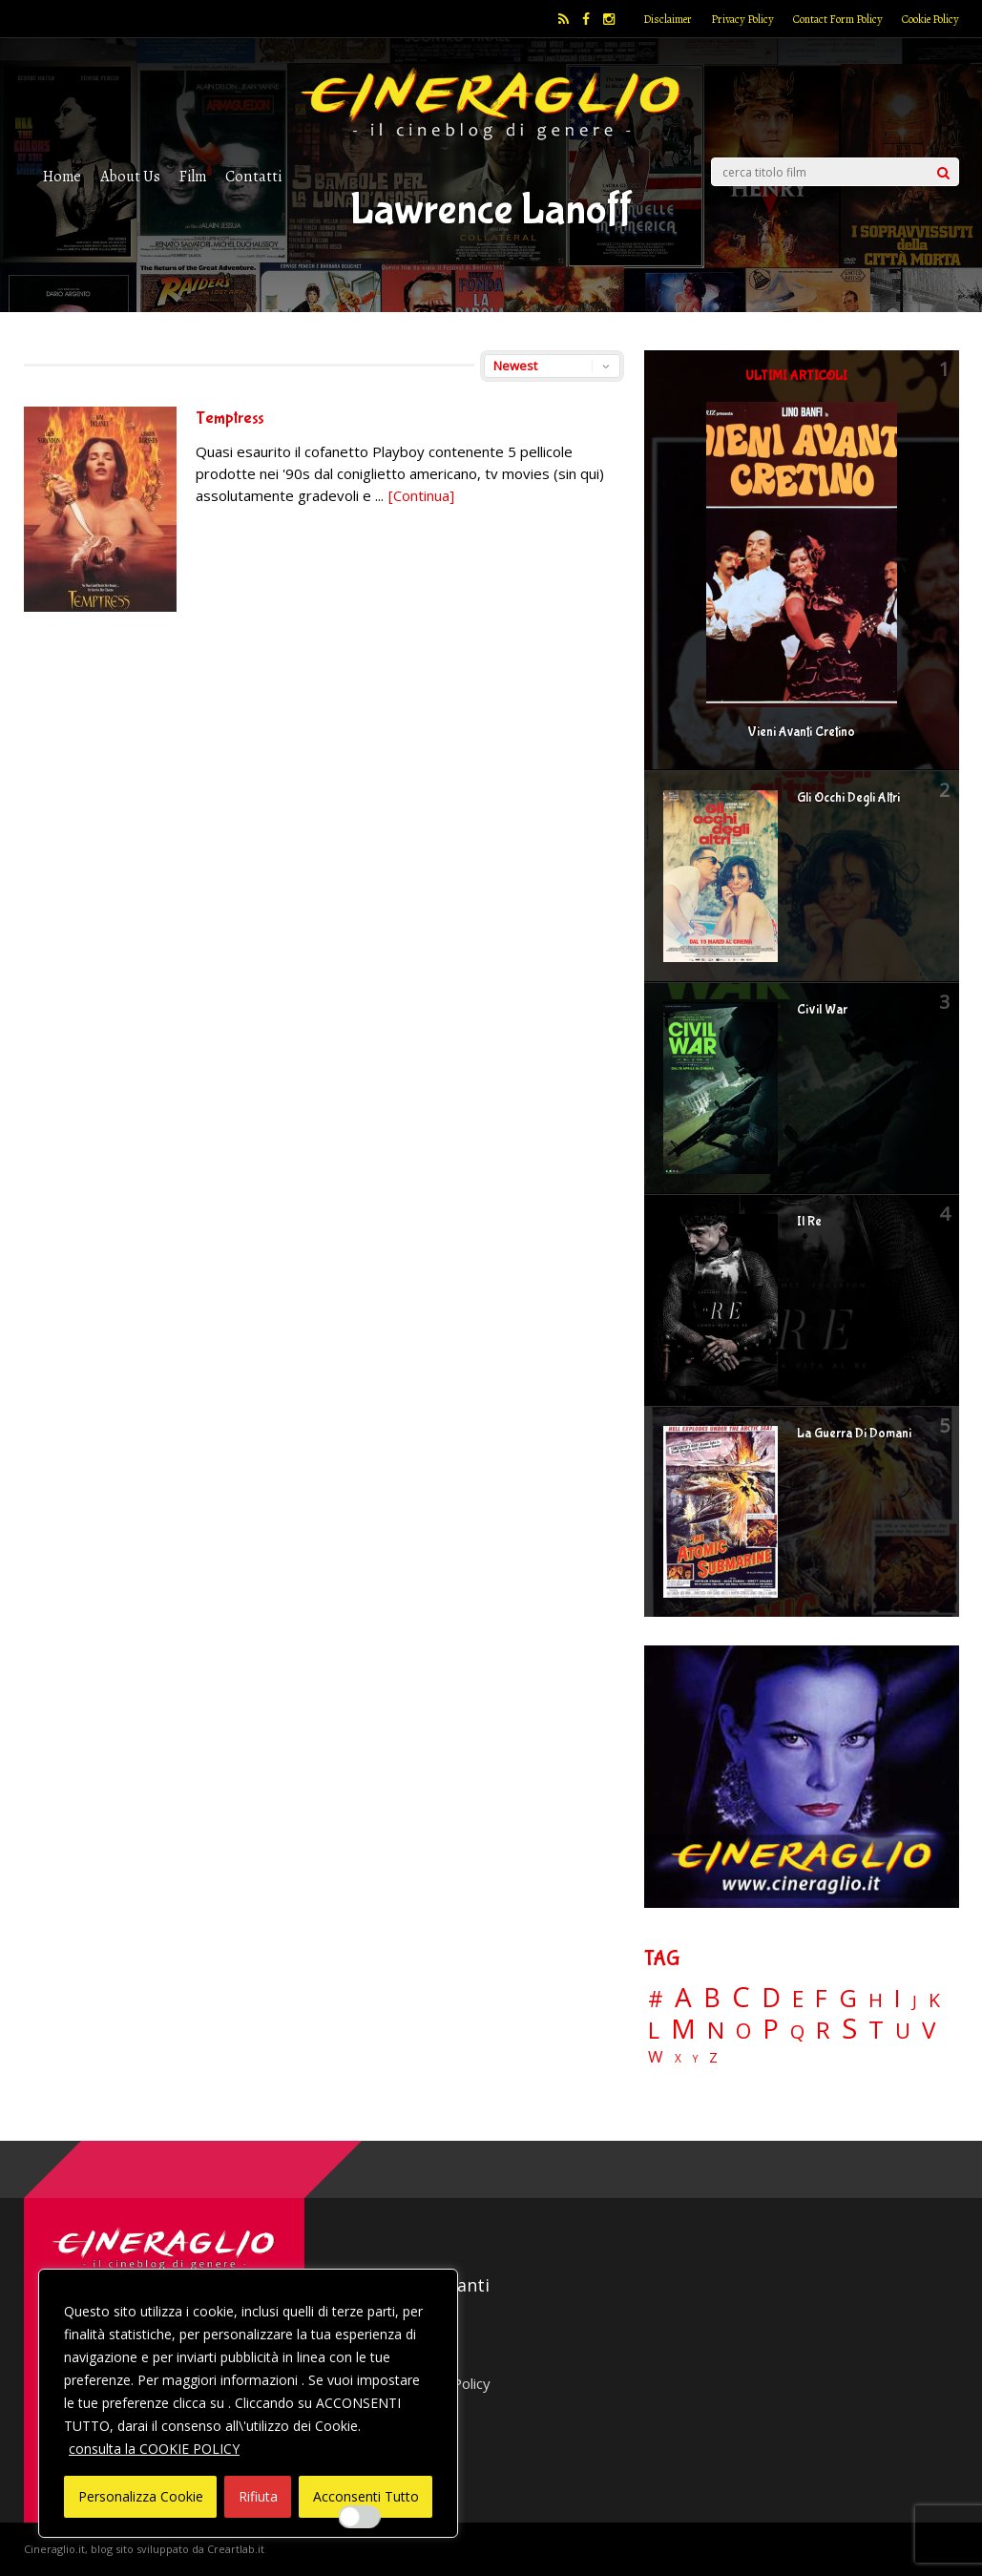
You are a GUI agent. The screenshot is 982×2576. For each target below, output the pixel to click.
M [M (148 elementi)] (683, 2028)
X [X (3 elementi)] (678, 2058)
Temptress (230, 418)
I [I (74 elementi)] (897, 1998)
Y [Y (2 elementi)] (695, 2059)
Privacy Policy (742, 19)
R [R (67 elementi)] (823, 2030)
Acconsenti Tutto (366, 2496)
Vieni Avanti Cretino (801, 732)
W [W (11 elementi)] (655, 2057)
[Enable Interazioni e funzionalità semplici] (360, 2516)
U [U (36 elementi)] (902, 2031)
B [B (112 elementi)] (712, 1998)
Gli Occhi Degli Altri (848, 798)
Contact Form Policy (838, 19)
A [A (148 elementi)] (683, 1996)
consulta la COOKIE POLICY (154, 2449)
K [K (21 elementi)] (934, 2000)
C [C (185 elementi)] (741, 1997)
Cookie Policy (930, 19)
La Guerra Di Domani (854, 1433)
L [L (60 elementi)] (653, 2030)
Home (62, 176)
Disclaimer (667, 19)
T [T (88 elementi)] (876, 2030)
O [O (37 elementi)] (743, 2031)
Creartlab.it (235, 2549)
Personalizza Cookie (140, 2496)
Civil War (822, 1009)
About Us (130, 176)
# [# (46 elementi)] (655, 2000)
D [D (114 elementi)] (771, 1998)
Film (192, 176)
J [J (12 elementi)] (914, 2001)
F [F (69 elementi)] (821, 1999)
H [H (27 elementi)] (875, 2000)
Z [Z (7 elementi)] (713, 2057)
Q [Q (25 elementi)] (797, 2031)
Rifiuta (258, 2496)
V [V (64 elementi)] (928, 2030)
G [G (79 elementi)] (848, 1998)
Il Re (809, 1221)
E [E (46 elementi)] (798, 2000)
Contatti (253, 176)
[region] (248, 2403)
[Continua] (421, 495)
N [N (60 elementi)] (715, 2030)
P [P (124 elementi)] (771, 2029)
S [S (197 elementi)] (849, 2028)
